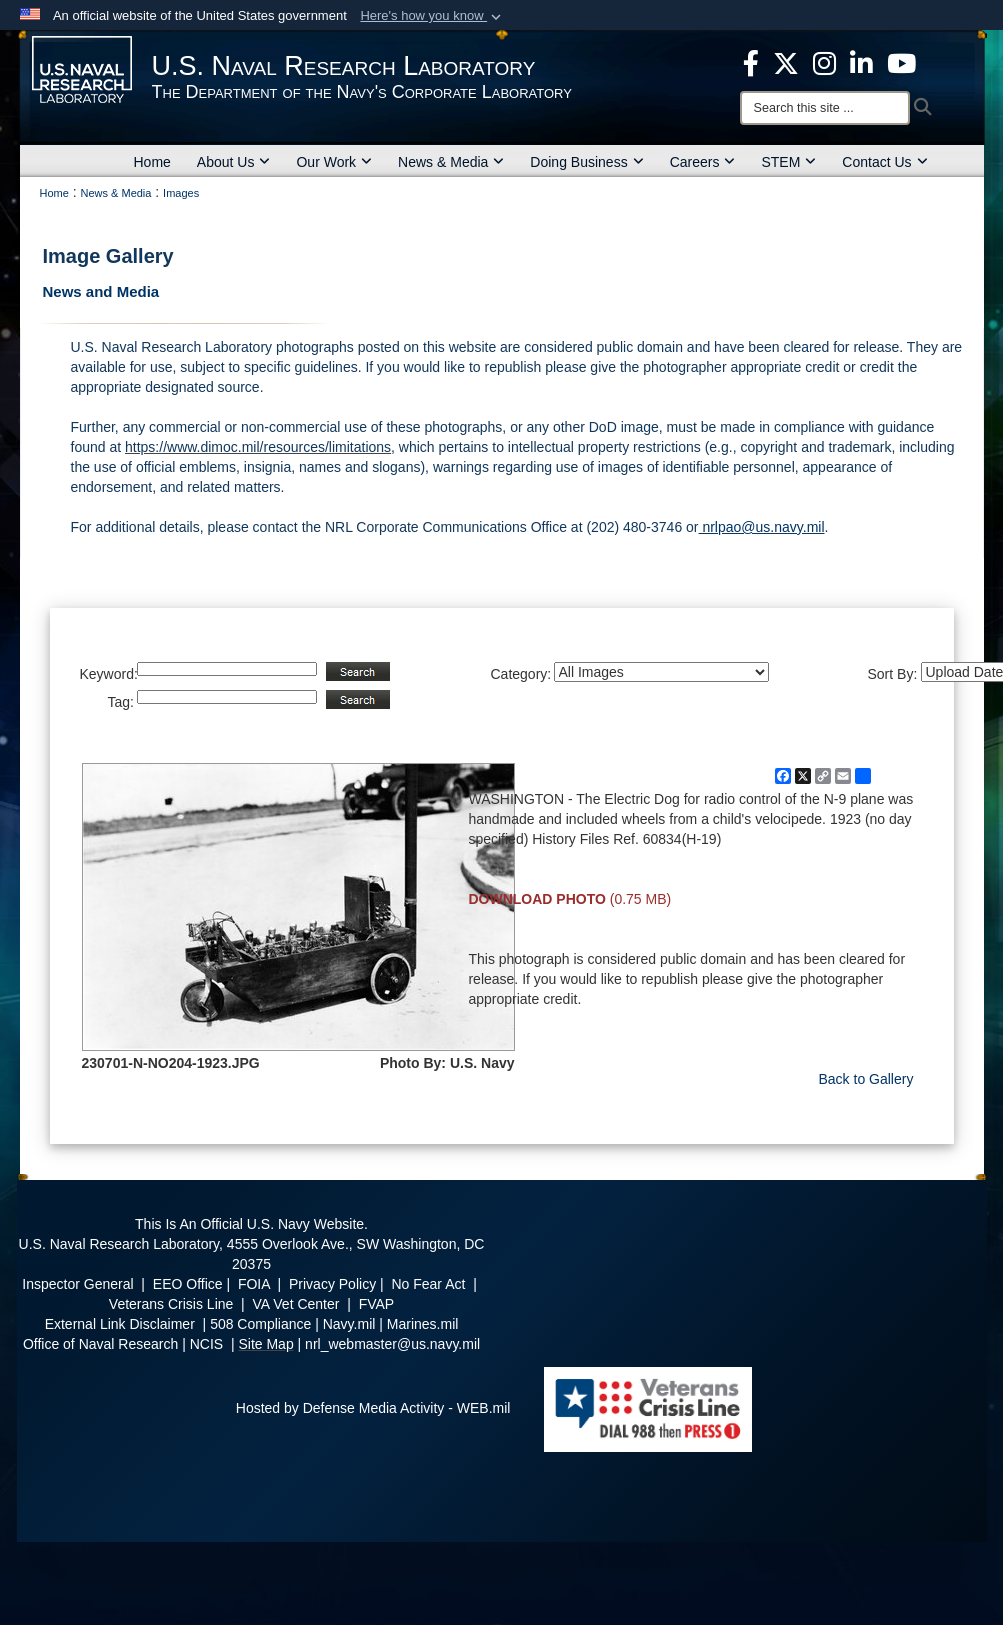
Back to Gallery (866, 1079)
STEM (788, 162)
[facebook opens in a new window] (751, 62)
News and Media (101, 291)
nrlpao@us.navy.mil (762, 527)
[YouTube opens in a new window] (901, 62)
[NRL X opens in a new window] (786, 62)
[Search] (825, 108)
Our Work (334, 162)
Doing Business (586, 162)
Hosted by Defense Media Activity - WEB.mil (373, 1408)
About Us (234, 162)
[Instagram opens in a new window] (824, 62)
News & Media (451, 162)
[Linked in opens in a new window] (861, 62)
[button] (432, 16)
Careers (703, 162)
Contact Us (884, 162)
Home (152, 162)
